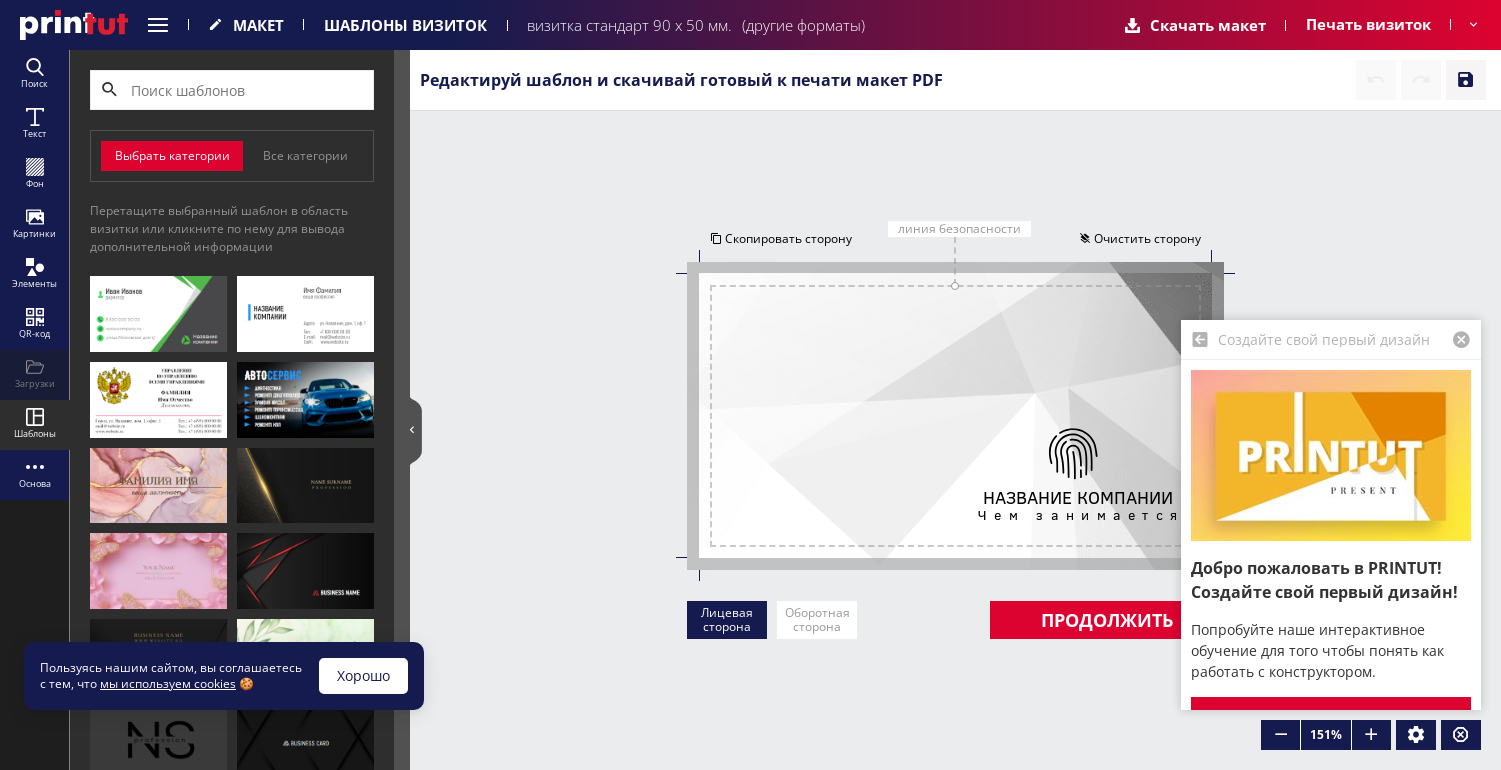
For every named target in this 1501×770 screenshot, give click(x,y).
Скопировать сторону (781, 238)
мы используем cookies (168, 683)
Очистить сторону (1140, 238)
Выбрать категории (172, 155)
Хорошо (363, 675)
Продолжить (1107, 620)
